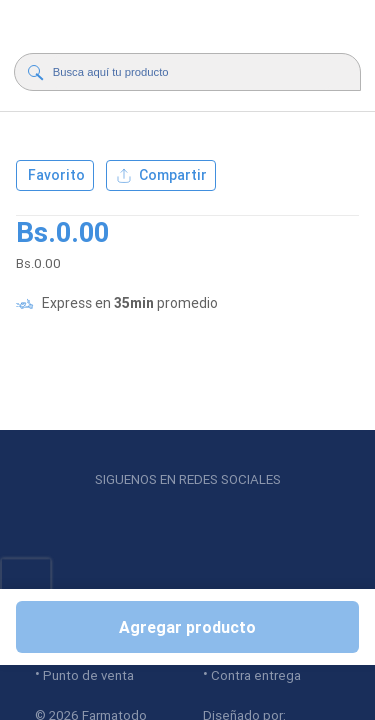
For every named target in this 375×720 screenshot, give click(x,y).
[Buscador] (192, 72)
